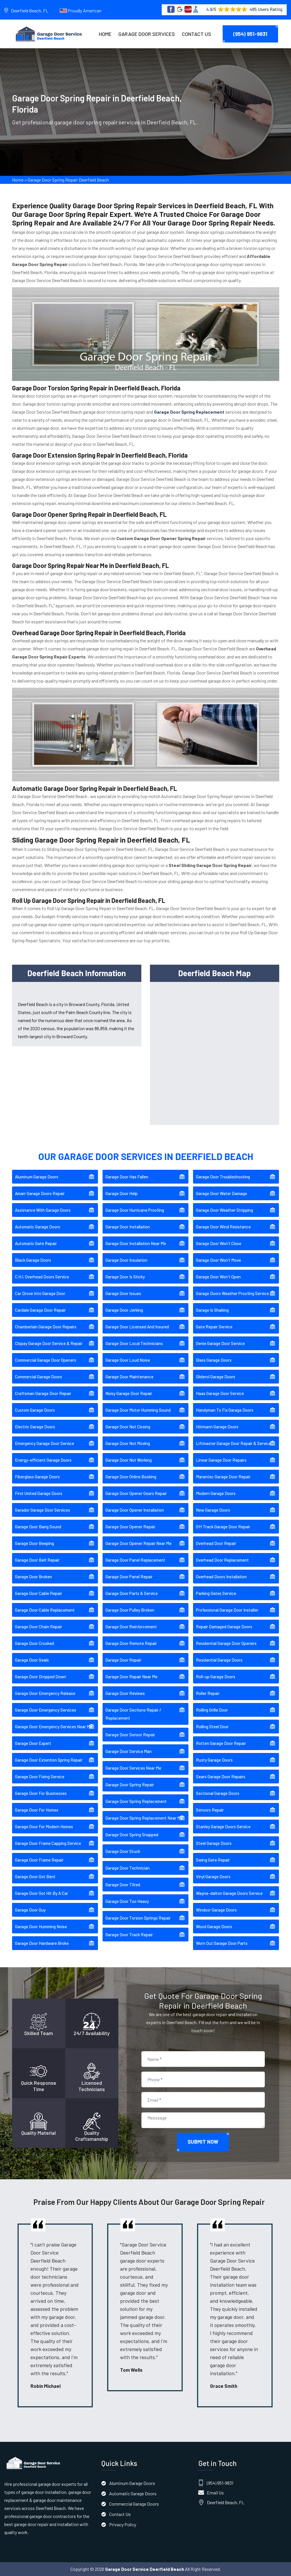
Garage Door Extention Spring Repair (48, 1759)
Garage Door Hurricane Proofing (134, 1210)
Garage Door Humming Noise (41, 1926)
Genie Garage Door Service (220, 1343)
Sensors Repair (210, 1809)
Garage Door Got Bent (35, 1876)
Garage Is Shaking (212, 1310)
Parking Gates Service (216, 1593)
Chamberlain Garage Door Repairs (45, 1326)
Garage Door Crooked (34, 1643)
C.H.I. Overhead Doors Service (42, 1276)
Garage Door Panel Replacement (135, 1559)
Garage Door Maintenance (129, 1376)
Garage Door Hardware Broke (42, 1943)
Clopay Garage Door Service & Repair (48, 1343)
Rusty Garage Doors (214, 1759)
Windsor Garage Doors (216, 1909)
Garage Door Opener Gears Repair (136, 1493)
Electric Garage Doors (35, 1426)
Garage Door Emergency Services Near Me (53, 1726)
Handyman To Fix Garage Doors (224, 1410)
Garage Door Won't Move (218, 1260)
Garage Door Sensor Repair (130, 1734)
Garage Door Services (146, 34)
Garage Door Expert (33, 1743)
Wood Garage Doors (214, 1926)
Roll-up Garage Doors (215, 1676)
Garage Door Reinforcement (131, 1626)
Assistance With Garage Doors (43, 1210)
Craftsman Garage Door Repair (43, 1393)
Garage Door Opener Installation (134, 1510)
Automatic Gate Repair (36, 1243)
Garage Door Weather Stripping (224, 1210)
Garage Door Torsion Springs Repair (138, 1917)
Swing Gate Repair (213, 1859)
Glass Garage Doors (214, 1360)
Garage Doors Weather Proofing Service (232, 1293)
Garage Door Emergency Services (45, 1709)
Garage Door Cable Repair (38, 1593)
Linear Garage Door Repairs (221, 1460)
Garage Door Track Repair (129, 1934)
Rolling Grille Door (212, 1709)
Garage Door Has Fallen (126, 1176)
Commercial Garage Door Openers (45, 1360)
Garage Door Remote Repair (131, 1643)
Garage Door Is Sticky (125, 1276)
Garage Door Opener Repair (130, 1526)
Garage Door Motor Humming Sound (138, 1410)
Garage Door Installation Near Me (135, 1243)
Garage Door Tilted (122, 1884)
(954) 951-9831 (250, 34)
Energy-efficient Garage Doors (43, 1460)
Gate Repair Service (214, 1326)
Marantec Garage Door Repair (223, 1476)
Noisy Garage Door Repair (128, 1393)
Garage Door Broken (33, 1576)
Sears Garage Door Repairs (220, 1776)
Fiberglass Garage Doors (37, 1476)
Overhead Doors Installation (221, 1576)
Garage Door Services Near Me (133, 1767)
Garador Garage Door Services (42, 1510)
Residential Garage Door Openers (226, 1643)
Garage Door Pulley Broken (129, 1609)
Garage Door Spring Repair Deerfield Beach (68, 181)
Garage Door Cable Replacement (45, 1609)
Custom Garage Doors (35, 1410)
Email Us (215, 2493)
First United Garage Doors (38, 1493)
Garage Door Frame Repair (39, 1859)
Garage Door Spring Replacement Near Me (144, 1817)
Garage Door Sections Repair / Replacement (133, 1713)
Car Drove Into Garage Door (40, 1293)
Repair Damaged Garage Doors (224, 1626)
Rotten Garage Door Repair (221, 1743)
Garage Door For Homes (36, 1809)
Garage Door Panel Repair (129, 1576)
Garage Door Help (121, 1193)
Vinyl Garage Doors (213, 1876)
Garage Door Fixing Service (39, 1776)
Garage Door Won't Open (218, 1276)
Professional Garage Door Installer (227, 1609)
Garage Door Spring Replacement (136, 1801)
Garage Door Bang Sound (38, 1526)
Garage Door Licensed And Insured (137, 1326)
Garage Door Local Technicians (134, 1343)
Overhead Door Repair (216, 1543)
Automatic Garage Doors (37, 1226)
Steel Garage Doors (214, 1843)
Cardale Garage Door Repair (40, 1310)
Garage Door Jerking (124, 1310)
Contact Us (196, 34)
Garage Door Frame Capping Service (48, 1843)
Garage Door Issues (123, 1293)
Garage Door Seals (32, 1659)
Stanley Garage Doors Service (223, 1826)
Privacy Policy (122, 2524)
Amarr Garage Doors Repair (40, 1193)
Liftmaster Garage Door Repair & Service (233, 1443)
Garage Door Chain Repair (38, 1626)
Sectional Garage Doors (217, 1793)
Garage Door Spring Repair (129, 1784)
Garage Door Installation (127, 1226)
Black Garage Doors (33, 1260)
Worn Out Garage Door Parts (222, 1943)
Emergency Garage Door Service (44, 1443)
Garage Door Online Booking (130, 1476)
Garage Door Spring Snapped (131, 1834)
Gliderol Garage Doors (215, 1376)
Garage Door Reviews (125, 1693)
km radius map (214, 1052)
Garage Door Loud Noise (127, 1360)
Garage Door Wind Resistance (223, 1226)
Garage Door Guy (30, 1909)
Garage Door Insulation (126, 1260)
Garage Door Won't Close (218, 1243)
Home (105, 34)
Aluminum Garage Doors (36, 1176)
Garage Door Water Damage (221, 1193)
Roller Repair (207, 1693)
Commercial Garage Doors (38, 1376)
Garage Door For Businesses (41, 1793)
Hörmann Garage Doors (217, 1426)
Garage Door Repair (123, 1659)
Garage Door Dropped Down (40, 1676)
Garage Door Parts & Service (131, 1593)
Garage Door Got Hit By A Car (41, 1893)
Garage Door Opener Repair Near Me (138, 1543)
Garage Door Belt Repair (37, 1559)
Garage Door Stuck (122, 1851)
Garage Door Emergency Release (45, 1693)
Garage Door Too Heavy (127, 1901)
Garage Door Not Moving (127, 1443)
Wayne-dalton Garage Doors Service (229, 1893)
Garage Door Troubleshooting (223, 1176)
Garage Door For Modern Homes (44, 1826)
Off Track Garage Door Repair (223, 1526)
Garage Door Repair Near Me (131, 1676)
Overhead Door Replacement (222, 1559)
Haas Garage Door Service (220, 1393)
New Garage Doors (213, 1510)
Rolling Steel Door (212, 1726)
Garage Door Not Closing (127, 1426)
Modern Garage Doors (216, 1493)
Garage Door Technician (127, 1867)
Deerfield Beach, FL (29, 10)
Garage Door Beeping (34, 1543)
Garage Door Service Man (128, 1751)
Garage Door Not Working (128, 1460)
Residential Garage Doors (219, 1659)
